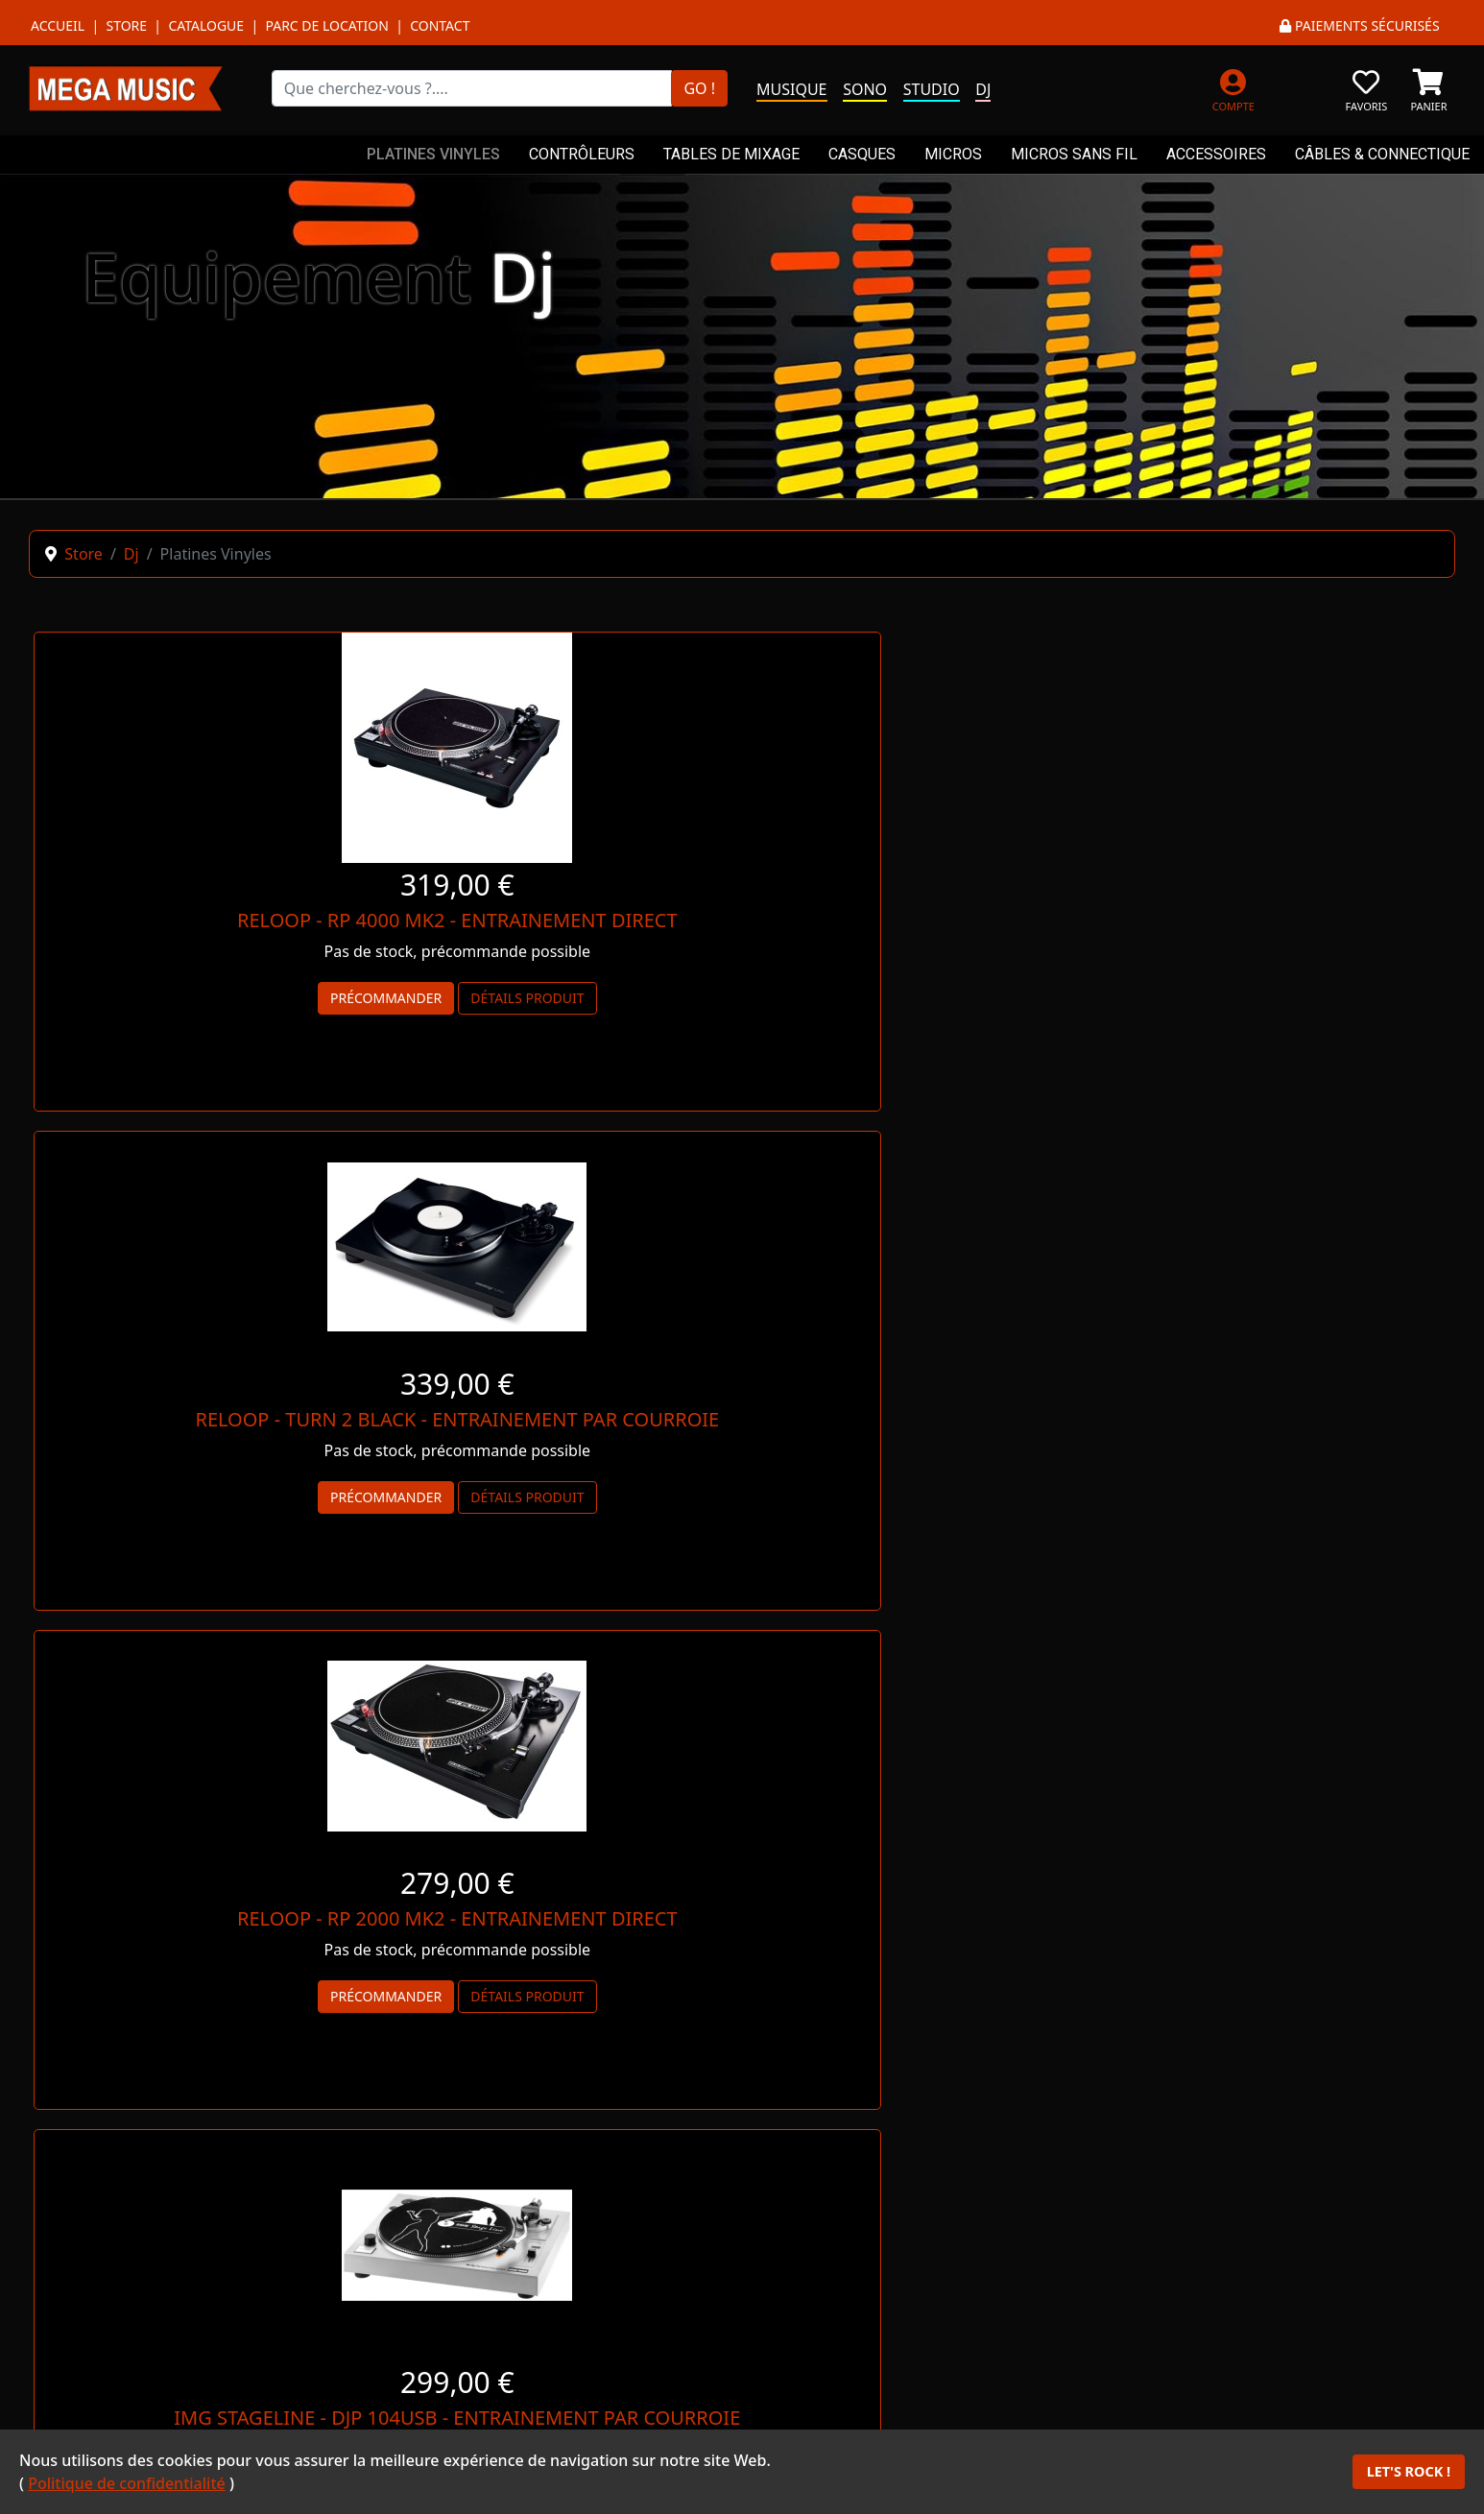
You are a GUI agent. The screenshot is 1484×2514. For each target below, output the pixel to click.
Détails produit (330, 998)
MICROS (953, 154)
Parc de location (326, 25)
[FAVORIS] (1366, 87)
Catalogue (206, 25)
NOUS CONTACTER (1273, 1870)
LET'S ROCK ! (1408, 2471)
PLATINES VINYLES (433, 154)
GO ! (699, 88)
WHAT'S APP (565, 2262)
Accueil (57, 25)
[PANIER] (1428, 87)
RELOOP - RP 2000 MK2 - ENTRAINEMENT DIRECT (1224, 920)
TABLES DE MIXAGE (731, 154)
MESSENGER (211, 2262)
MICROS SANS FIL (1074, 154)
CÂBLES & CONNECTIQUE (1382, 154)
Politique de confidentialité (127, 2483)
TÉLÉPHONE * (919, 2262)
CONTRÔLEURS (581, 154)
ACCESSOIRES (1216, 154)
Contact (439, 25)
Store (126, 25)
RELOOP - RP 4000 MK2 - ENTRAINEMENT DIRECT (260, 920)
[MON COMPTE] (1233, 87)
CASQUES (862, 154)
